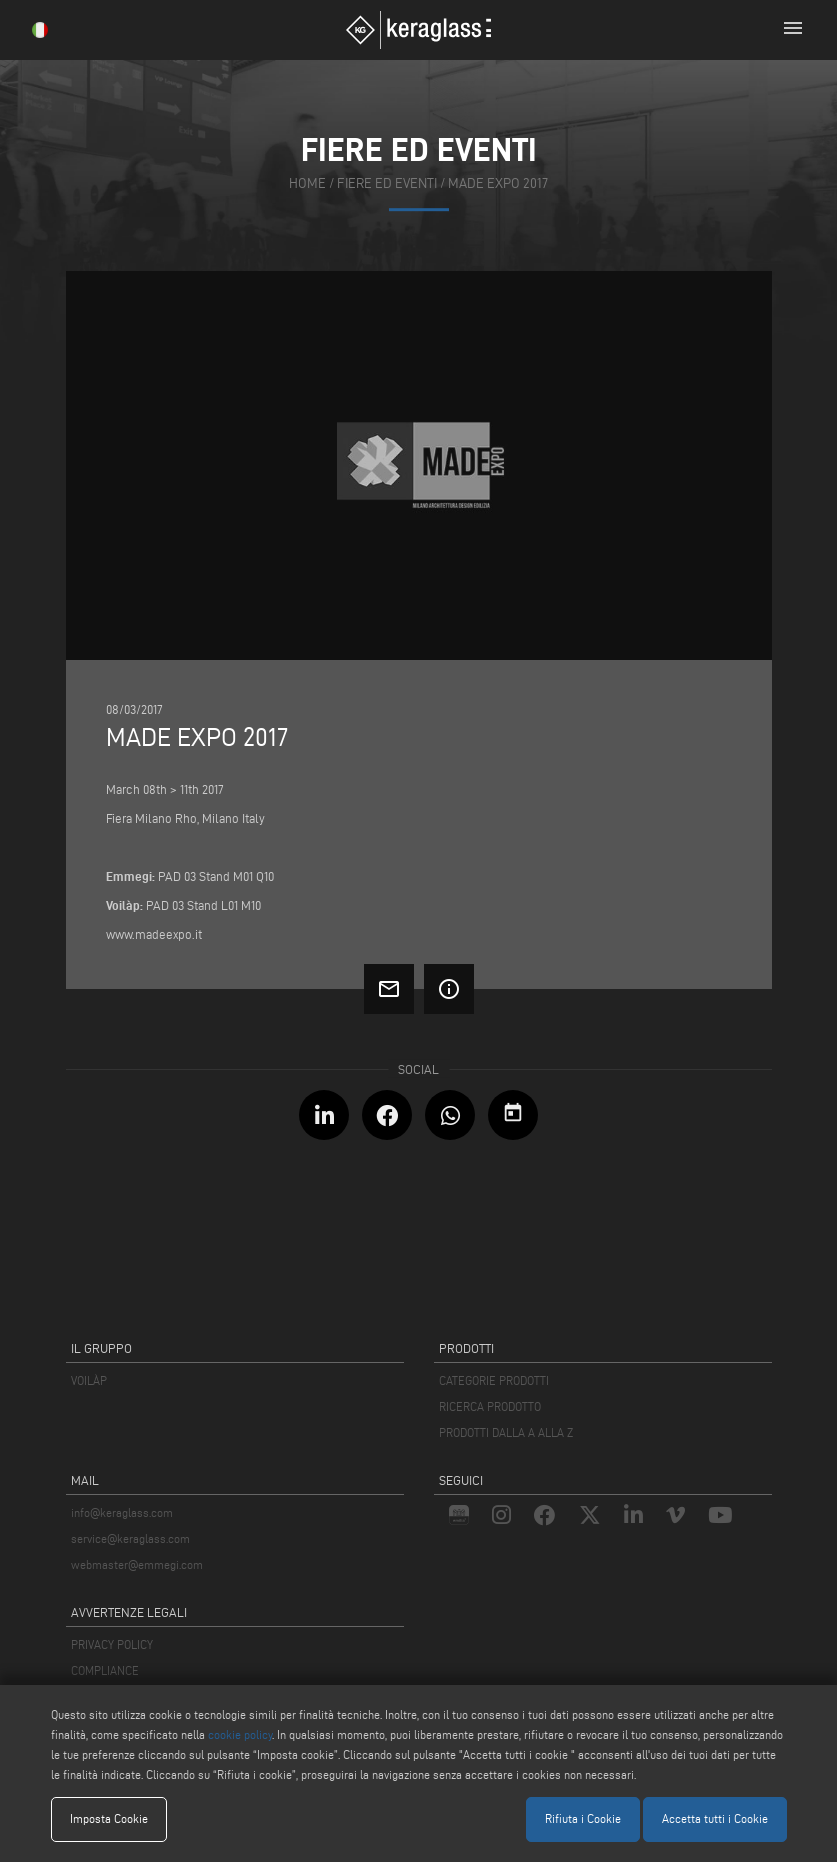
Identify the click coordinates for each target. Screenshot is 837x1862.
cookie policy (240, 1734)
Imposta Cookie (109, 1818)
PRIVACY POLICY (112, 1644)
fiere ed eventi (387, 183)
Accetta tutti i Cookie (715, 1818)
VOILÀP (89, 1380)
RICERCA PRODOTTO (490, 1406)
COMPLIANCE (105, 1670)
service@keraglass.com (130, 1538)
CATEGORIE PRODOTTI (494, 1380)
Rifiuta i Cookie (583, 1818)
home (307, 183)
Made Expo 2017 (498, 183)
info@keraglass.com (122, 1512)
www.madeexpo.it (154, 934)
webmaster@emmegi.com (137, 1564)
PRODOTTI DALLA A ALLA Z (506, 1432)
